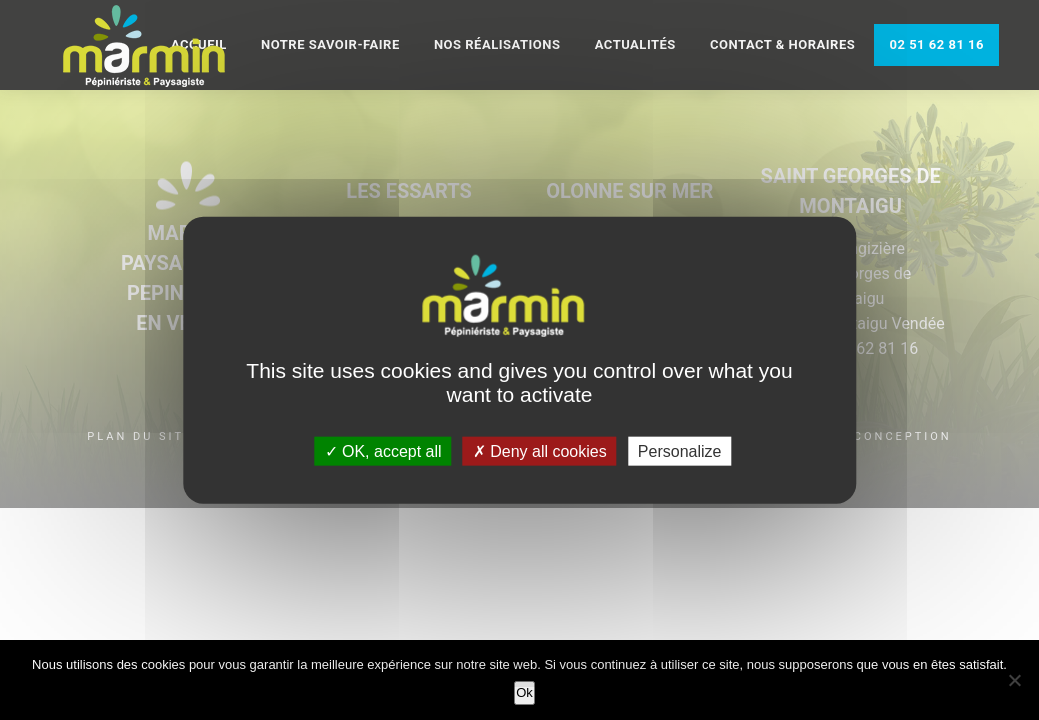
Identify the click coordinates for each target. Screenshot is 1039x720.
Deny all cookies (540, 450)
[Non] (1014, 680)
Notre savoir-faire (330, 44)
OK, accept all (383, 450)
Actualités (635, 44)
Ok (524, 692)
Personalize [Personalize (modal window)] (680, 450)
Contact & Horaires (782, 44)
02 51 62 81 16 (936, 44)
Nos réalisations (497, 44)
